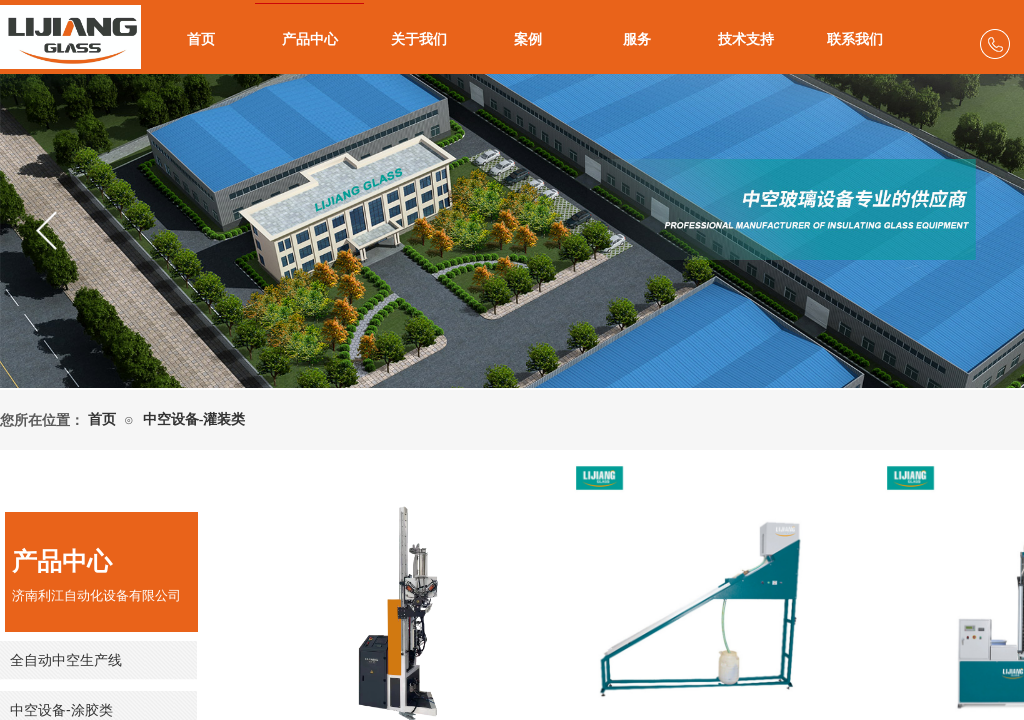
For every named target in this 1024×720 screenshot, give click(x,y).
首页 (201, 39)
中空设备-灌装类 (194, 419)
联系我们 (855, 39)
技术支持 (746, 39)
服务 (637, 39)
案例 (528, 39)
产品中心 (310, 39)
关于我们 (419, 39)
